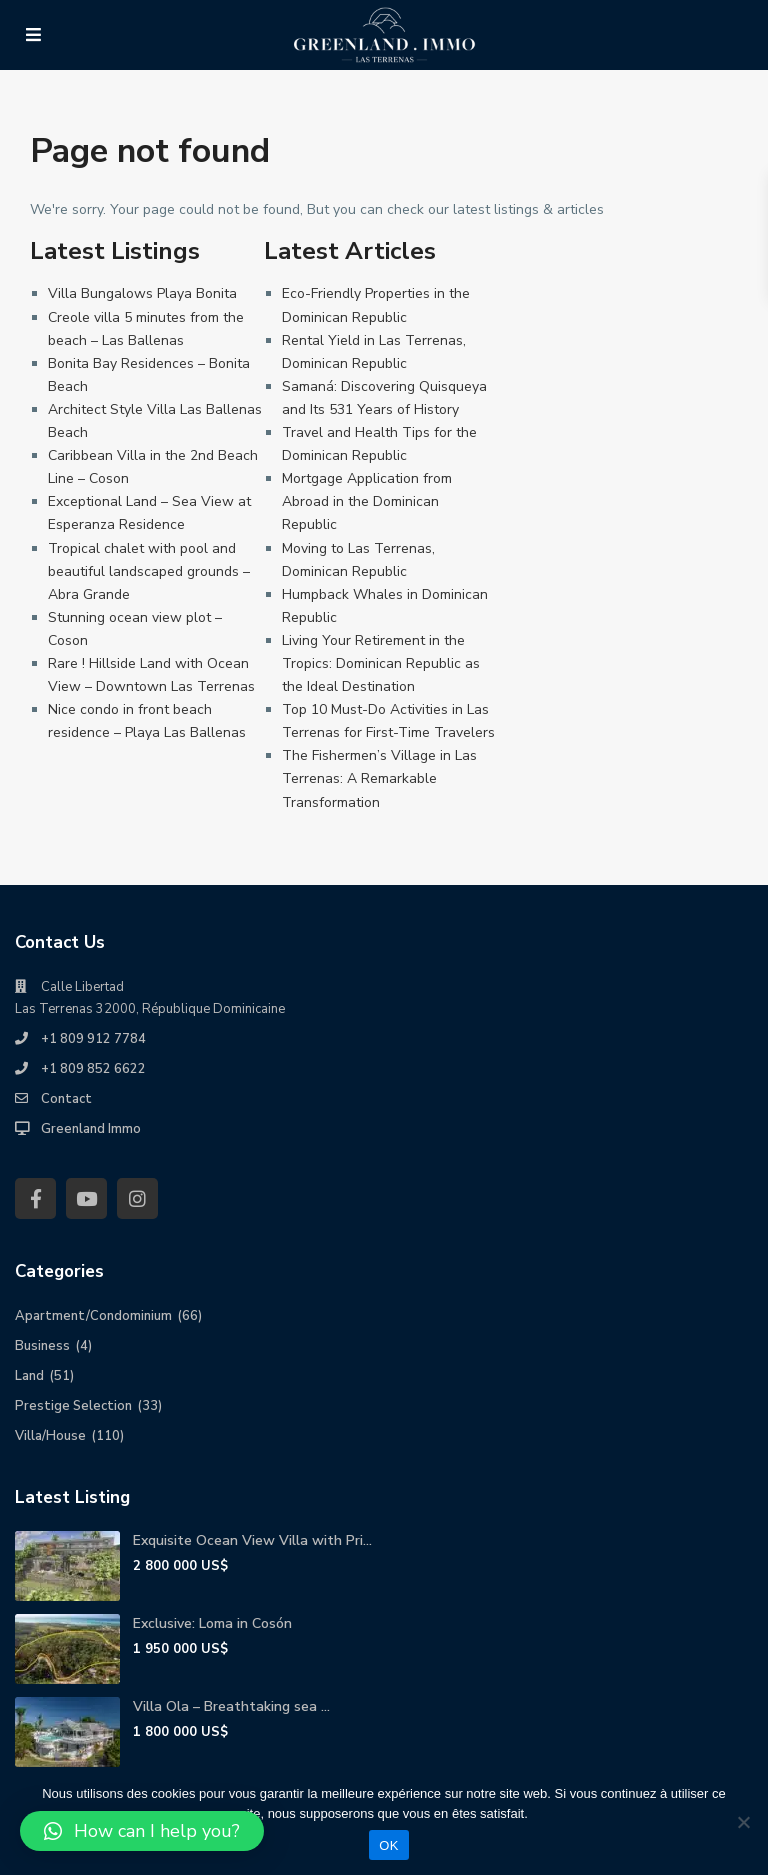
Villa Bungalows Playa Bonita (142, 293)
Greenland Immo (91, 1129)
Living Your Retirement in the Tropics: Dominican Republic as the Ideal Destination (381, 663)
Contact (66, 1099)
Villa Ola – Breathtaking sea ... (231, 1706)
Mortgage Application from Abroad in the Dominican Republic (367, 501)
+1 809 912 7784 (93, 1039)
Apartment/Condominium (93, 1316)
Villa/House (50, 1436)
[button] (142, 1831)
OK (388, 1845)
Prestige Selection (73, 1406)
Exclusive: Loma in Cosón (212, 1623)
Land (29, 1376)
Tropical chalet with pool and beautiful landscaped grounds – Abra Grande (149, 571)
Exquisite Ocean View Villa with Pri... (252, 1540)
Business (42, 1346)
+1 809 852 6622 (93, 1069)
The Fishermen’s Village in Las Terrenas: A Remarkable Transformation (379, 778)
